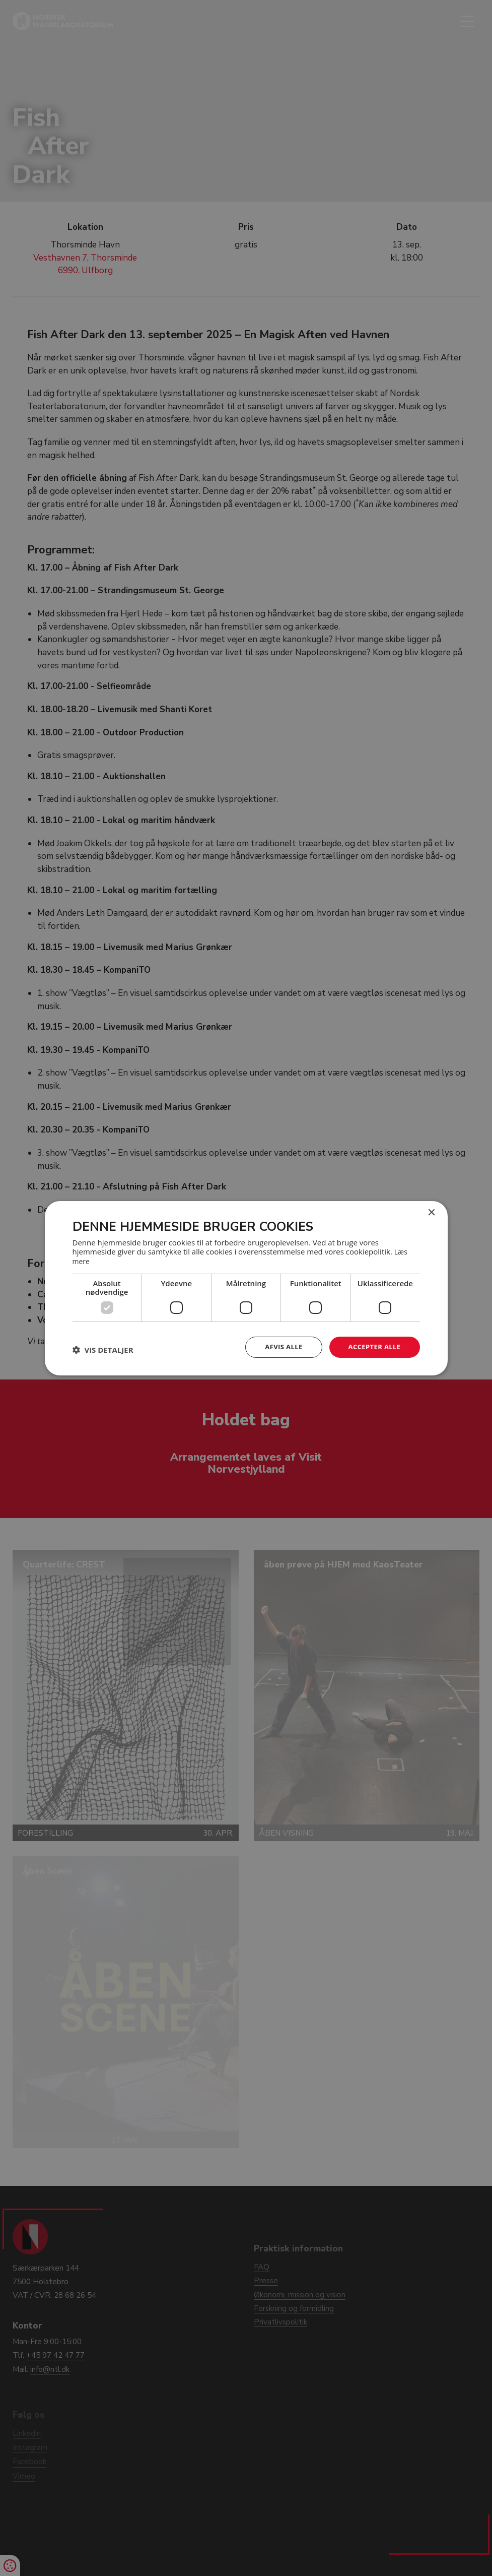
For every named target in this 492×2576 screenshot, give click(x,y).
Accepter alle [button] (372, 1346)
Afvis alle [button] (278, 1346)
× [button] (431, 1212)
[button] (103, 1349)
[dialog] (246, 1288)
